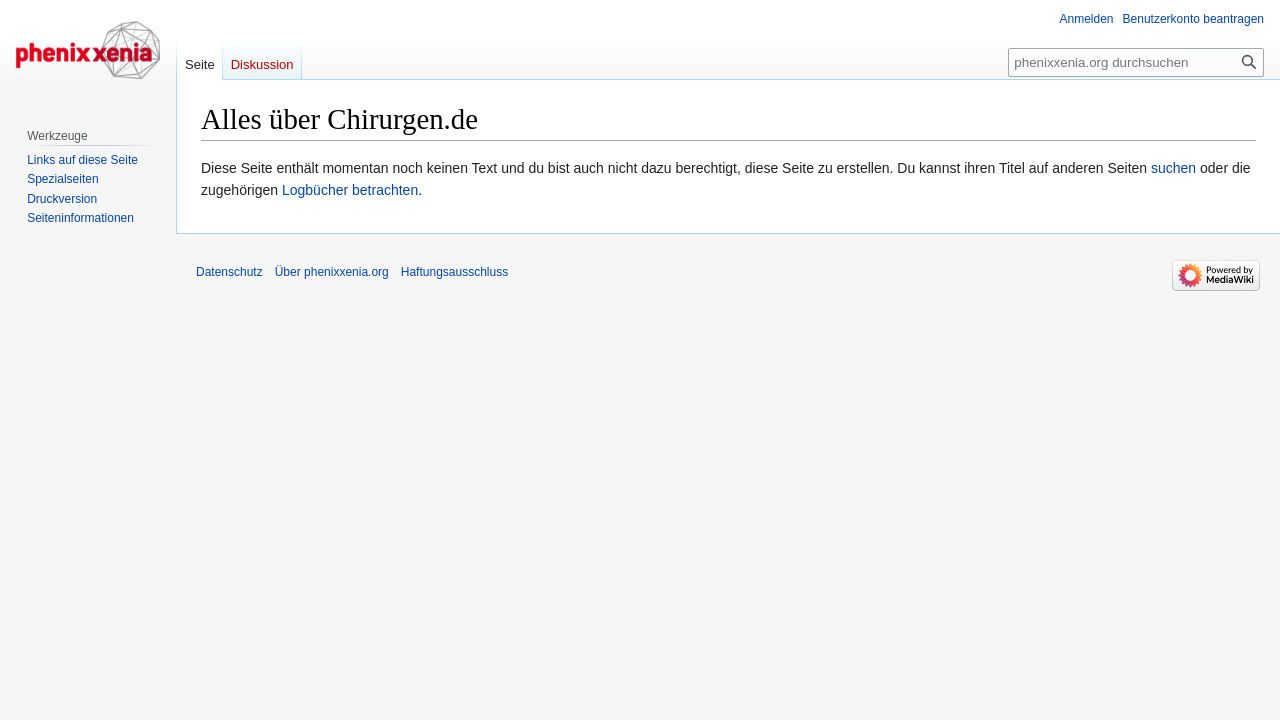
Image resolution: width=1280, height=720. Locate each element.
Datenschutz (229, 272)
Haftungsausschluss (454, 272)
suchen (1173, 168)
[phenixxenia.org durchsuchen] (1136, 62)
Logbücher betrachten (350, 190)
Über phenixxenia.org (332, 272)
